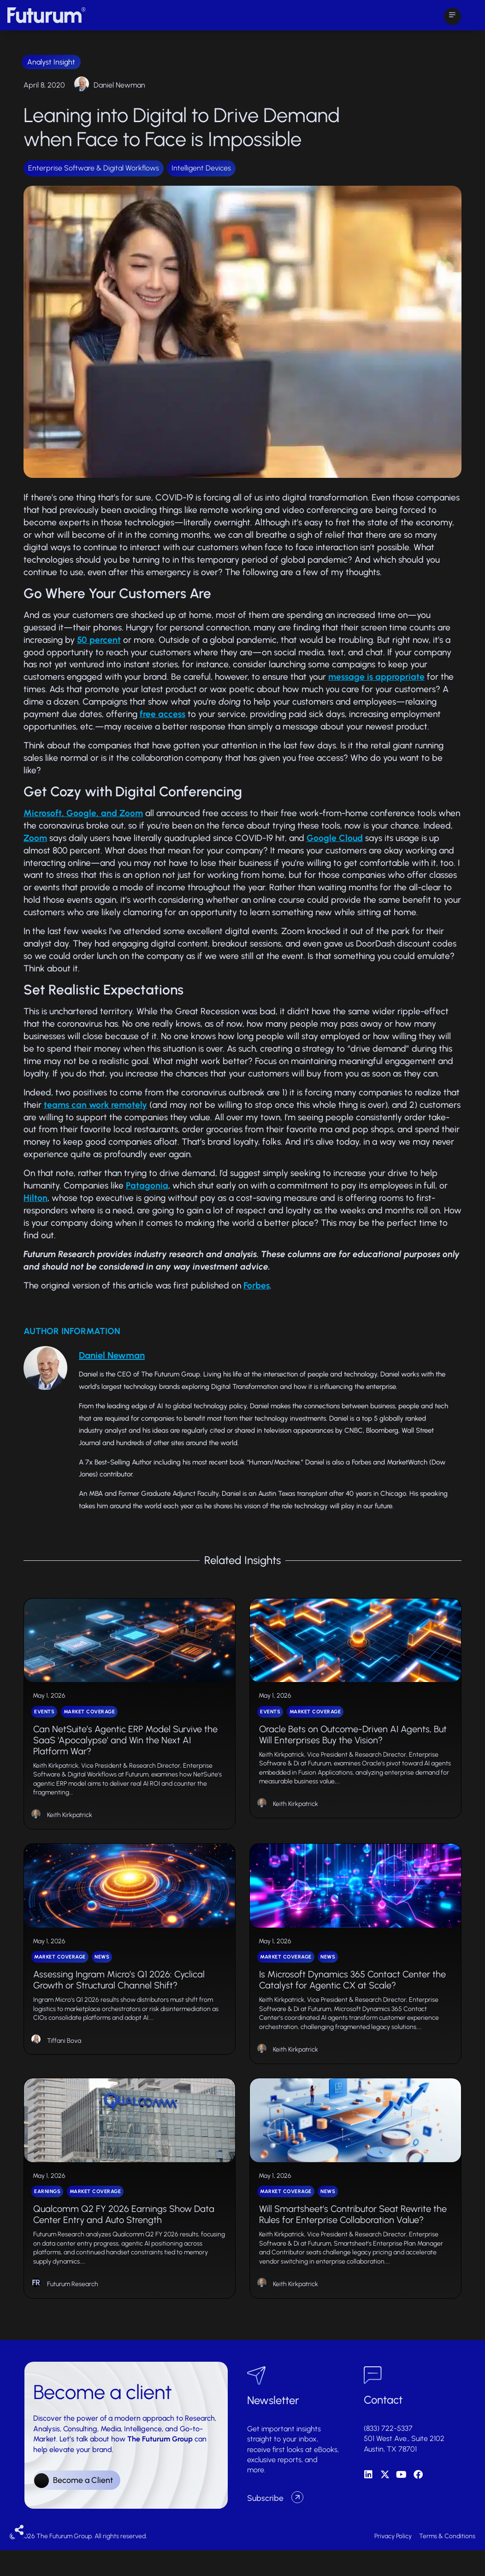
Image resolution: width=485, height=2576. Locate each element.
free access (162, 714)
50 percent (99, 640)
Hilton (35, 1198)
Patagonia (147, 1185)
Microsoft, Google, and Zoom (83, 813)
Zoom (35, 838)
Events (44, 1720)
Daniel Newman (119, 85)
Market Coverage (89, 1720)
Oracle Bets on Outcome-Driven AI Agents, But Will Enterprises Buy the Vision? (353, 1743)
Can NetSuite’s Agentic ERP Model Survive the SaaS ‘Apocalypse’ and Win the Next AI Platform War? (125, 1748)
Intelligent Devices (201, 168)
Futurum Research (72, 2309)
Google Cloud (335, 838)
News (102, 1974)
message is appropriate (376, 676)
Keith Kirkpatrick (69, 1824)
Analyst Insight (51, 62)
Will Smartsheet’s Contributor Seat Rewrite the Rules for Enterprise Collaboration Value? (353, 2240)
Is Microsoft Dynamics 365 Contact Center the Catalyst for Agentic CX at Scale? (352, 1997)
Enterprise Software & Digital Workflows (93, 168)
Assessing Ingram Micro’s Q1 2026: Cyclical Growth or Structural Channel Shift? (119, 1997)
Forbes (256, 1285)
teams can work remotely (95, 1105)
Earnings (47, 2217)
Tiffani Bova (64, 2057)
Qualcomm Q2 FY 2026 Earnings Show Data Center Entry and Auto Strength (123, 2240)
